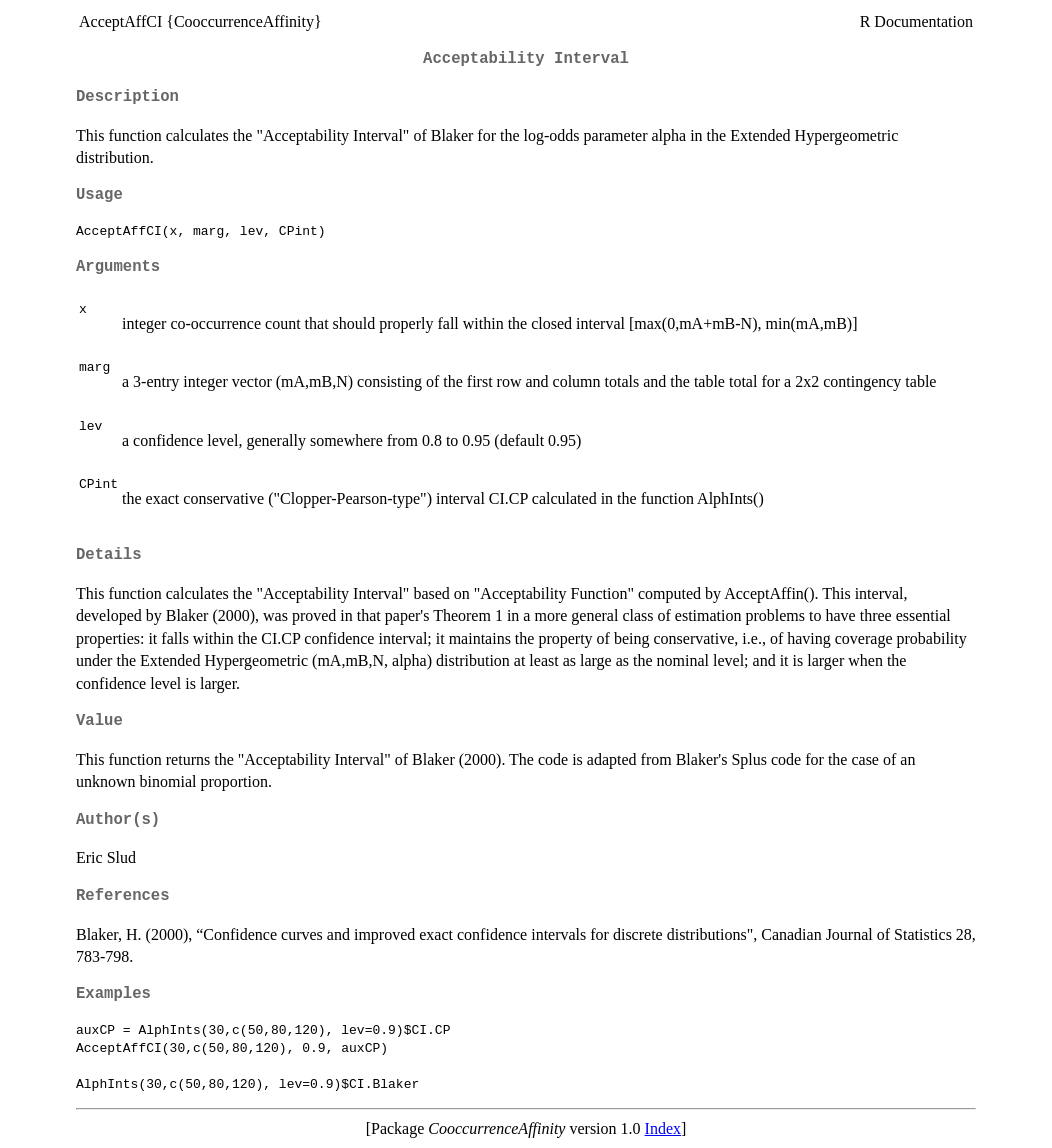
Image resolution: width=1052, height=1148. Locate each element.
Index (663, 1128)
